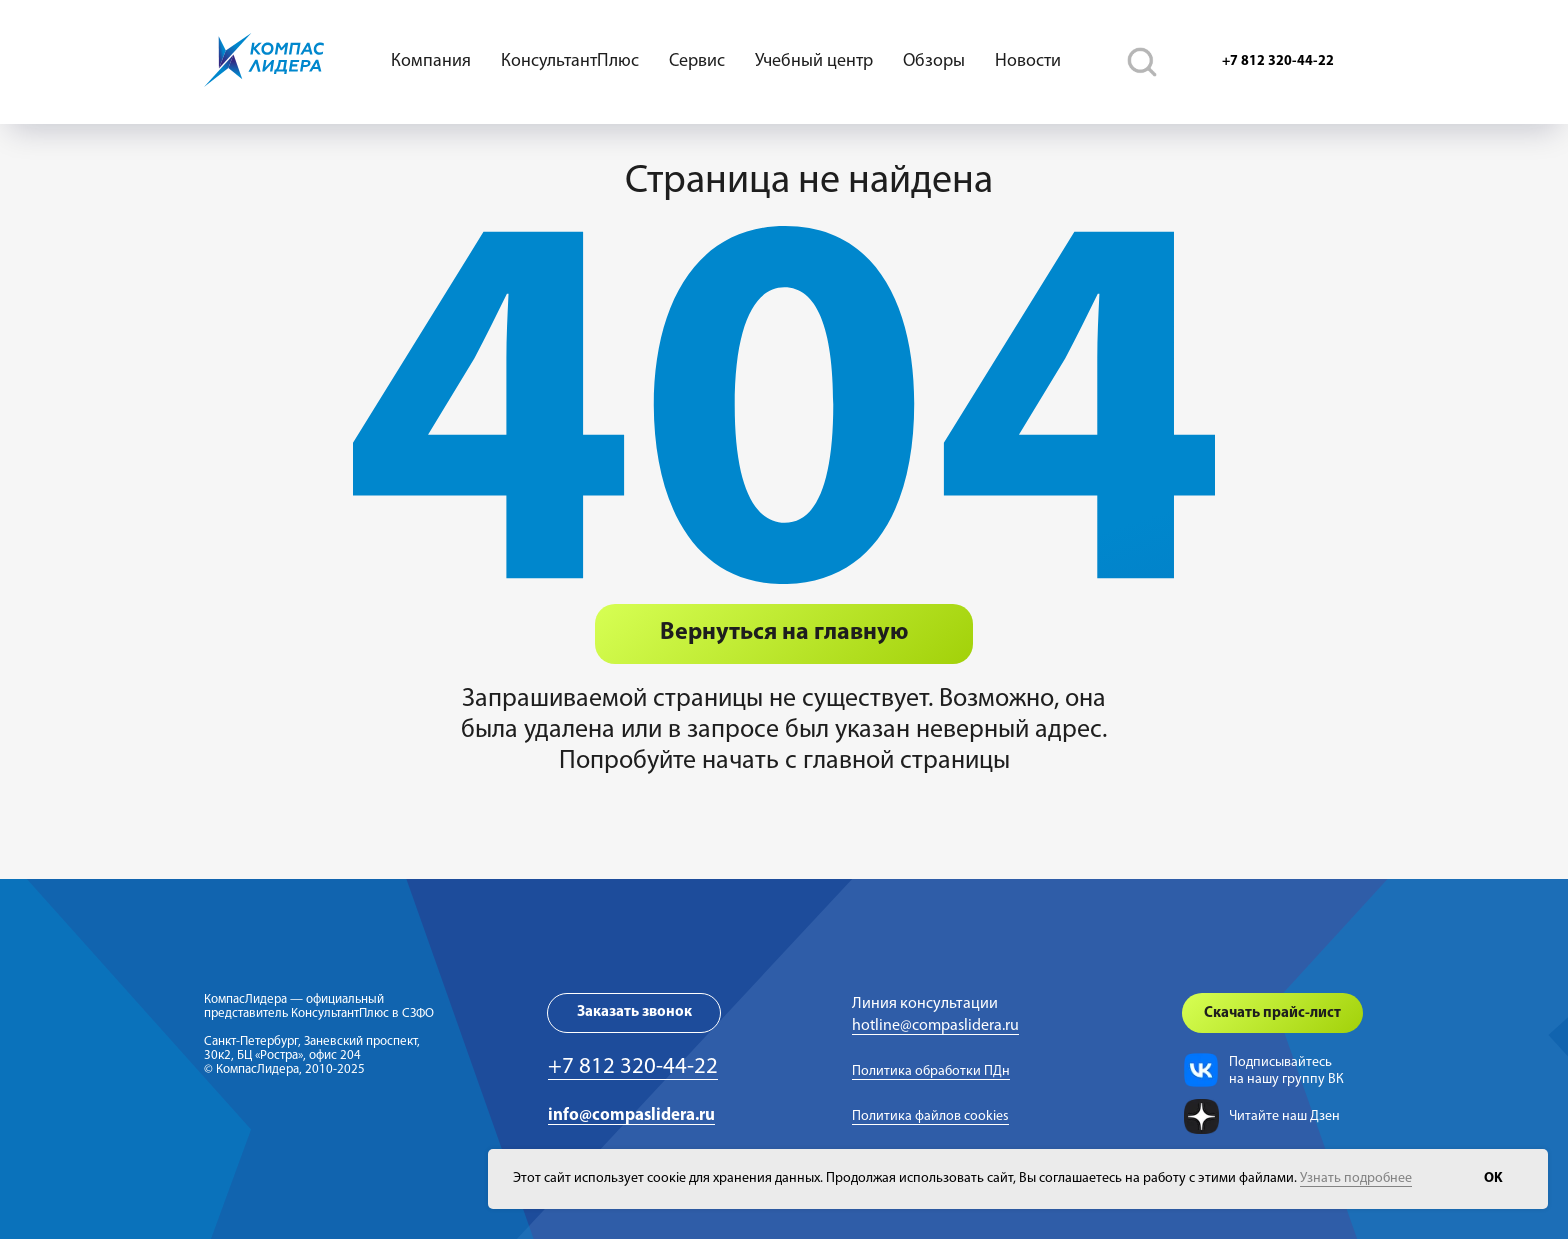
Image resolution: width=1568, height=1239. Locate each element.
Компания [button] (431, 61)
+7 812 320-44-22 (633, 1067)
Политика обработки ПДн (931, 1071)
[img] (1201, 1070)
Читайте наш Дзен (1284, 1116)
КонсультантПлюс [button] (570, 61)
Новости (1028, 61)
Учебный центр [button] (814, 61)
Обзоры (934, 61)
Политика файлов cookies (930, 1116)
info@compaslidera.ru (631, 1115)
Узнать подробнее (1356, 1178)
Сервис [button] (697, 61)
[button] (634, 1013)
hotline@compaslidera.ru (935, 1026)
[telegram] (1142, 62)
